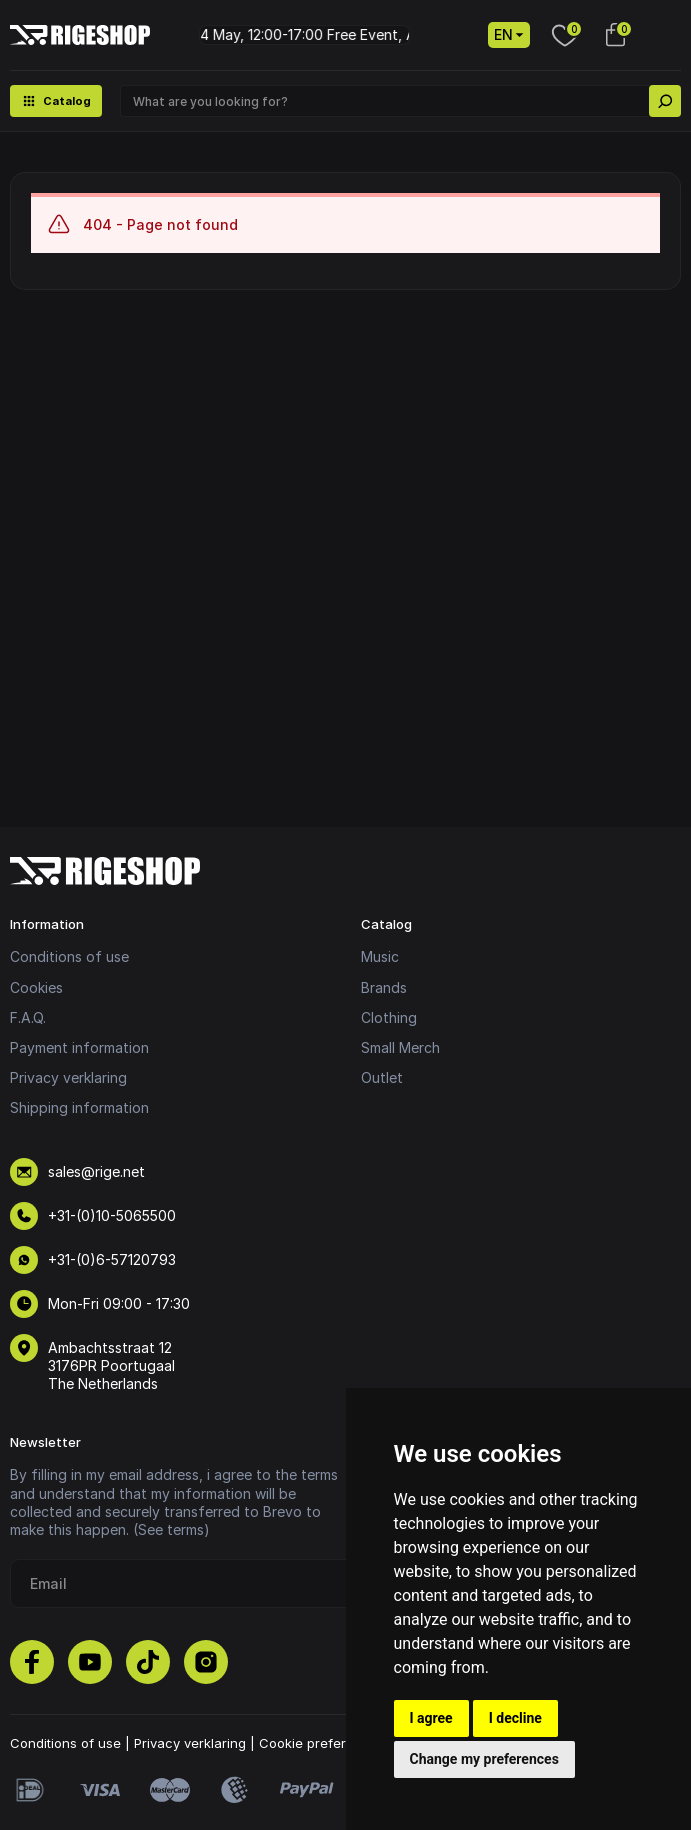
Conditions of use (69, 956)
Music (380, 956)
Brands (384, 987)
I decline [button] (515, 1718)
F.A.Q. (28, 1017)
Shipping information (79, 1107)
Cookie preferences (322, 1743)
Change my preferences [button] (484, 1759)
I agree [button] (431, 1718)
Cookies (36, 987)
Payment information (79, 1047)
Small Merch (400, 1047)
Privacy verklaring (68, 1077)
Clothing (389, 1017)
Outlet (382, 1077)
